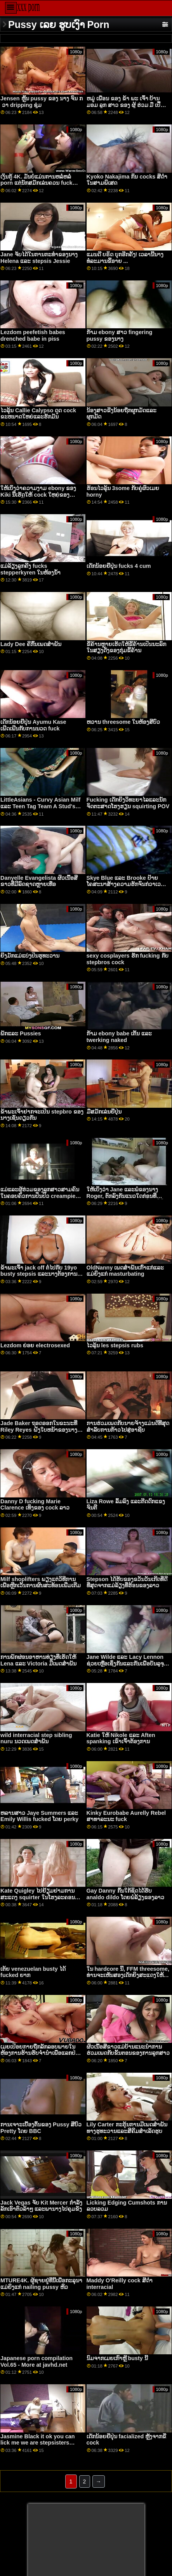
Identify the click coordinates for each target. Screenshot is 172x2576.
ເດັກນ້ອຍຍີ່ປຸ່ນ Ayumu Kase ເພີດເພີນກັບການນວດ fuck (33, 725)
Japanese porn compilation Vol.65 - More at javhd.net (36, 2361)
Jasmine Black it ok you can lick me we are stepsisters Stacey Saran (37, 2442)
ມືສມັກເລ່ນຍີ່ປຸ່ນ (104, 1112)
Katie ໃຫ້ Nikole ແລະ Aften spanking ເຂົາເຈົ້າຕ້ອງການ (121, 1738)
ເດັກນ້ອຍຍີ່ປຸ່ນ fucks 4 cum (119, 566)
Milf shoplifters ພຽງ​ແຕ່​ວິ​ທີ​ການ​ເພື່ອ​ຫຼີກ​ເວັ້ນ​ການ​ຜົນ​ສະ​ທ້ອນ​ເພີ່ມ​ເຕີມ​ (40, 1582)
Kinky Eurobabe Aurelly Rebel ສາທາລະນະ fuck (126, 1816)
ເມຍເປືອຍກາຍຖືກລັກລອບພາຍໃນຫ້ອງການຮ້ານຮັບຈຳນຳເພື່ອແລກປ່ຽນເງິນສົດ (41, 2053)
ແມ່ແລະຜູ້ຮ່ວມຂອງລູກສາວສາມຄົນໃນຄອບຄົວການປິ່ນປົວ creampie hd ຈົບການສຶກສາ (39, 1195)
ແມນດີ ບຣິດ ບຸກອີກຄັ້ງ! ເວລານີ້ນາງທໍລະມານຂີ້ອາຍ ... (125, 257)
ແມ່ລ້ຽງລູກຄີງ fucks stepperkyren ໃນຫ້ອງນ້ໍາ (30, 569)
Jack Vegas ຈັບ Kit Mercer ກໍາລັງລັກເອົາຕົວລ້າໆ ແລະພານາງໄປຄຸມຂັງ (41, 2205)
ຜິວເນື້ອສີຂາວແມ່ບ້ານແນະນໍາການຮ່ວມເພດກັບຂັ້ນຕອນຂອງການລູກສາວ (128, 2050)
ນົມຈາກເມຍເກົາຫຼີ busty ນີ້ (117, 2358)
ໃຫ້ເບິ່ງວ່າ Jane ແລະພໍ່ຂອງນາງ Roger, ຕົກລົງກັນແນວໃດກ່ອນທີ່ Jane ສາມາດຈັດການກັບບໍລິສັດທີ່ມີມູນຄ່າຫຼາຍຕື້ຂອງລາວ (125, 1199)
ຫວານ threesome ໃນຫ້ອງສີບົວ (123, 722)
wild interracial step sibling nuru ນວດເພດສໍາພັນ (36, 1738)
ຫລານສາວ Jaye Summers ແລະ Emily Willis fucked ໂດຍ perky (39, 1816)
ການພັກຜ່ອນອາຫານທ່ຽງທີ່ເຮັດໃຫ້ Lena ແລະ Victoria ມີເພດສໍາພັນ (38, 1660)
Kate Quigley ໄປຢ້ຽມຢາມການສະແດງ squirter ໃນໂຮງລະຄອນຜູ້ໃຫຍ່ (37, 1897)
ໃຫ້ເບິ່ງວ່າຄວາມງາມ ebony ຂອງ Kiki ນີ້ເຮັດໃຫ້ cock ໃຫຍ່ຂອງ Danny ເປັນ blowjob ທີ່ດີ (38, 494)
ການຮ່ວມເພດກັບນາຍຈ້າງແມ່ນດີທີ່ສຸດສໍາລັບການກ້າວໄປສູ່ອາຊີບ (128, 1426)
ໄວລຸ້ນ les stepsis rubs (115, 1345)
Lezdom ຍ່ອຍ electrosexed (35, 1345)
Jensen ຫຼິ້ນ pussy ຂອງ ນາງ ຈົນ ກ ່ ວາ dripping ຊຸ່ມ (41, 101)
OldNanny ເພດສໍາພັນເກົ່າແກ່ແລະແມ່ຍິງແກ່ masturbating (125, 1270)
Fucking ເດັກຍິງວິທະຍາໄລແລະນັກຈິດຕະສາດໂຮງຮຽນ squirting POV (128, 803)
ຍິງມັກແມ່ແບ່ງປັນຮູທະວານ (29, 956)
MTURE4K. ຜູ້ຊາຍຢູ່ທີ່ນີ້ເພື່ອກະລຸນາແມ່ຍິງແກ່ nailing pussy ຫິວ (41, 2283)
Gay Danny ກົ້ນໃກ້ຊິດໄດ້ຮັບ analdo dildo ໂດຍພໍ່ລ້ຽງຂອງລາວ (126, 1894)
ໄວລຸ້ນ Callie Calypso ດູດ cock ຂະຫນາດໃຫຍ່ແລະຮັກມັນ (38, 413)
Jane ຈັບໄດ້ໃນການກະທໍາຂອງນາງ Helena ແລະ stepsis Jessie (39, 257)
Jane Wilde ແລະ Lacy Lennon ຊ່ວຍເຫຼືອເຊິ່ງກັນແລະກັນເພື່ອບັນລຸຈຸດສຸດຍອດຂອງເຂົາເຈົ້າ (127, 1663)
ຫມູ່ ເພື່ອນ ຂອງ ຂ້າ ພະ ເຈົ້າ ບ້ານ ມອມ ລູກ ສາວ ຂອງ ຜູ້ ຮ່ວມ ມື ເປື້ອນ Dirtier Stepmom (127, 104)
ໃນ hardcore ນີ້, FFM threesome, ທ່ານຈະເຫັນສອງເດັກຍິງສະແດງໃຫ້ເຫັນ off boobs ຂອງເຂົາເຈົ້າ (128, 1975)
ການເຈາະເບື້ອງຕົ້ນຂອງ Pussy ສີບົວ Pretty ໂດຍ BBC (41, 2127)
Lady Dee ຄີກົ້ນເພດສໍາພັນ (30, 644)
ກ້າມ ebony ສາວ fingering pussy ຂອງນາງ (120, 335)
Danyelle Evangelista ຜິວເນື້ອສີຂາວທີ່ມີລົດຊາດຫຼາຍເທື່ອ (39, 881)
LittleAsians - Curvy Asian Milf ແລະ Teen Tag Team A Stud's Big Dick (40, 806)
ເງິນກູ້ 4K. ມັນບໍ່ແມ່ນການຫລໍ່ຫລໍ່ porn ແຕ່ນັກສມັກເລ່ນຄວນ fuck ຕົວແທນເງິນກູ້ (36, 183)
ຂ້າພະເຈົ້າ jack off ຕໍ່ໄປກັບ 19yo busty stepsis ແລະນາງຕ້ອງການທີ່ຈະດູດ (40, 1274)
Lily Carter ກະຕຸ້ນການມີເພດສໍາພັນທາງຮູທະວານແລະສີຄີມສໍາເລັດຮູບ (127, 2127)
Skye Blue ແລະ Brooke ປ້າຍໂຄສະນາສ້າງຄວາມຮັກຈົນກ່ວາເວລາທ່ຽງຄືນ (127, 884)
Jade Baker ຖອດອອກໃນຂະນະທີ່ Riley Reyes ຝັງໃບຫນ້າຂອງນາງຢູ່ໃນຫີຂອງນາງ (40, 1429)
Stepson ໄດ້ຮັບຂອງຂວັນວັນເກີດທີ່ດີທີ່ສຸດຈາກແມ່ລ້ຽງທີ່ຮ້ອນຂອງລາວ (127, 1582)
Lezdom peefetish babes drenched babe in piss (32, 335)
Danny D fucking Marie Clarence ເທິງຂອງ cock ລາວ (34, 1504)
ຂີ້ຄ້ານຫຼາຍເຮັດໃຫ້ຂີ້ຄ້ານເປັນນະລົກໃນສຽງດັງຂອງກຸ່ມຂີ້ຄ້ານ (126, 647)
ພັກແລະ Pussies (20, 1033)
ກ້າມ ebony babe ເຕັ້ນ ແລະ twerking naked (119, 1036)
